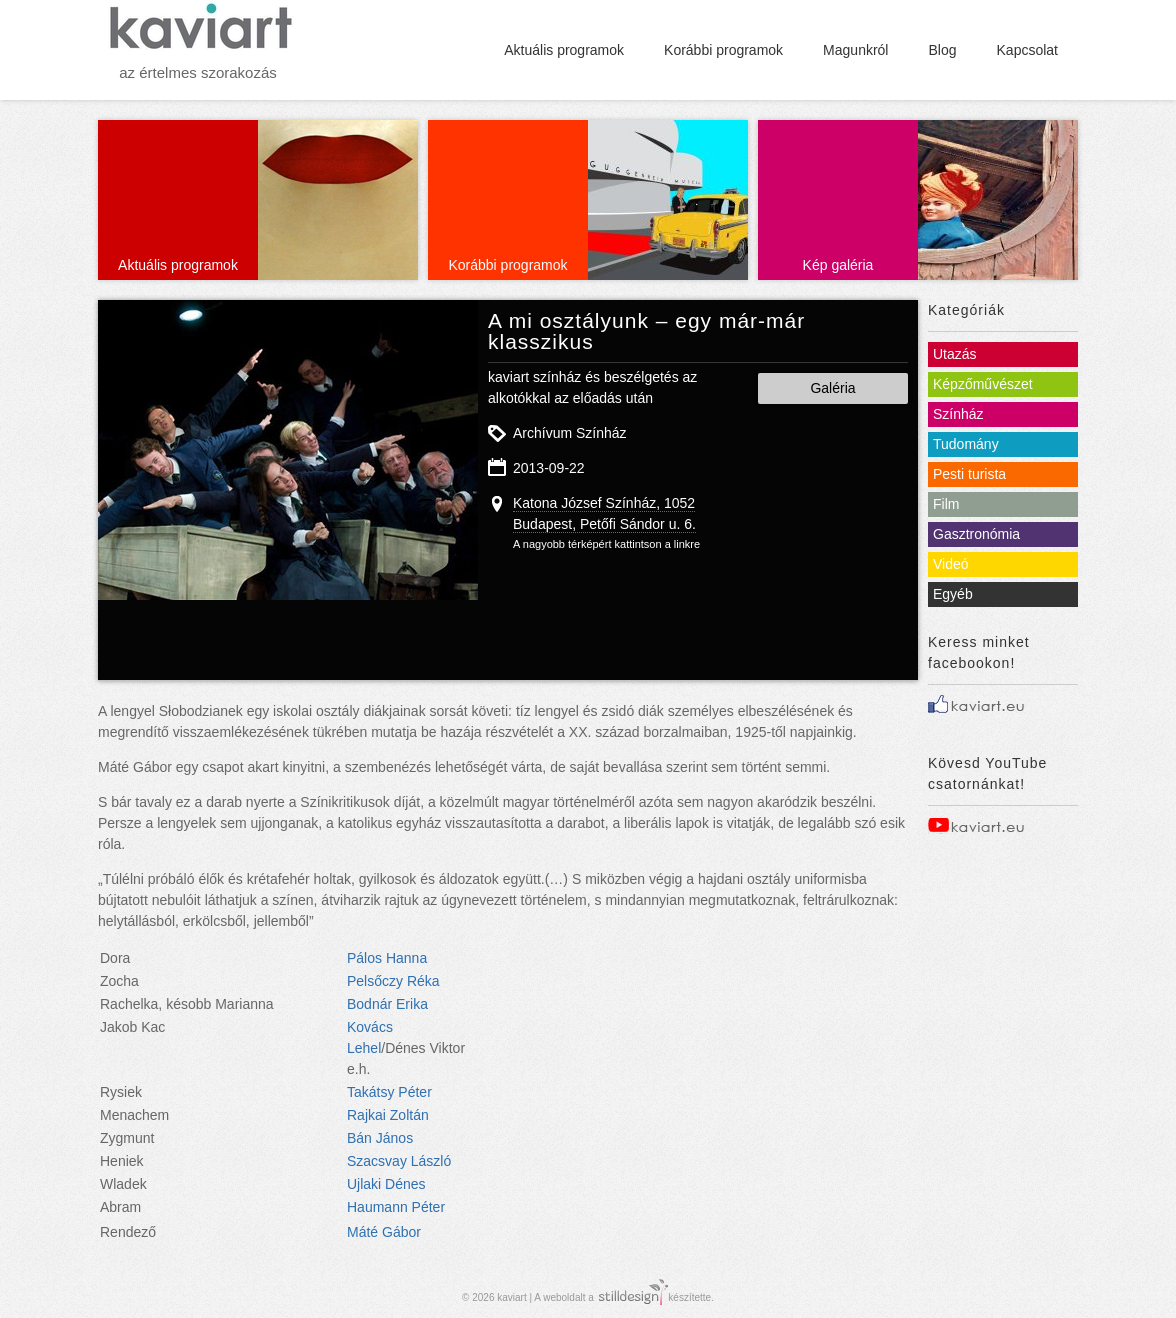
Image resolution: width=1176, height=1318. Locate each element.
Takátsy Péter (389, 1092)
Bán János (380, 1138)
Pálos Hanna (387, 958)
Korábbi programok (723, 50)
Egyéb (953, 594)
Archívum (542, 433)
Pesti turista (969, 474)
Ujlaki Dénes (386, 1184)
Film (946, 504)
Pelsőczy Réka (393, 981)
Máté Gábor (384, 1232)
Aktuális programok (564, 50)
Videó (951, 564)
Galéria (832, 388)
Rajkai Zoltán (388, 1115)
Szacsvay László (399, 1161)
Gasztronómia (976, 534)
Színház (601, 433)
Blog (942, 50)
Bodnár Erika (387, 1004)
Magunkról (855, 50)
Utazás (955, 354)
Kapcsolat (1027, 50)
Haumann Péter (396, 1207)
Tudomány (966, 444)
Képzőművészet (983, 384)
